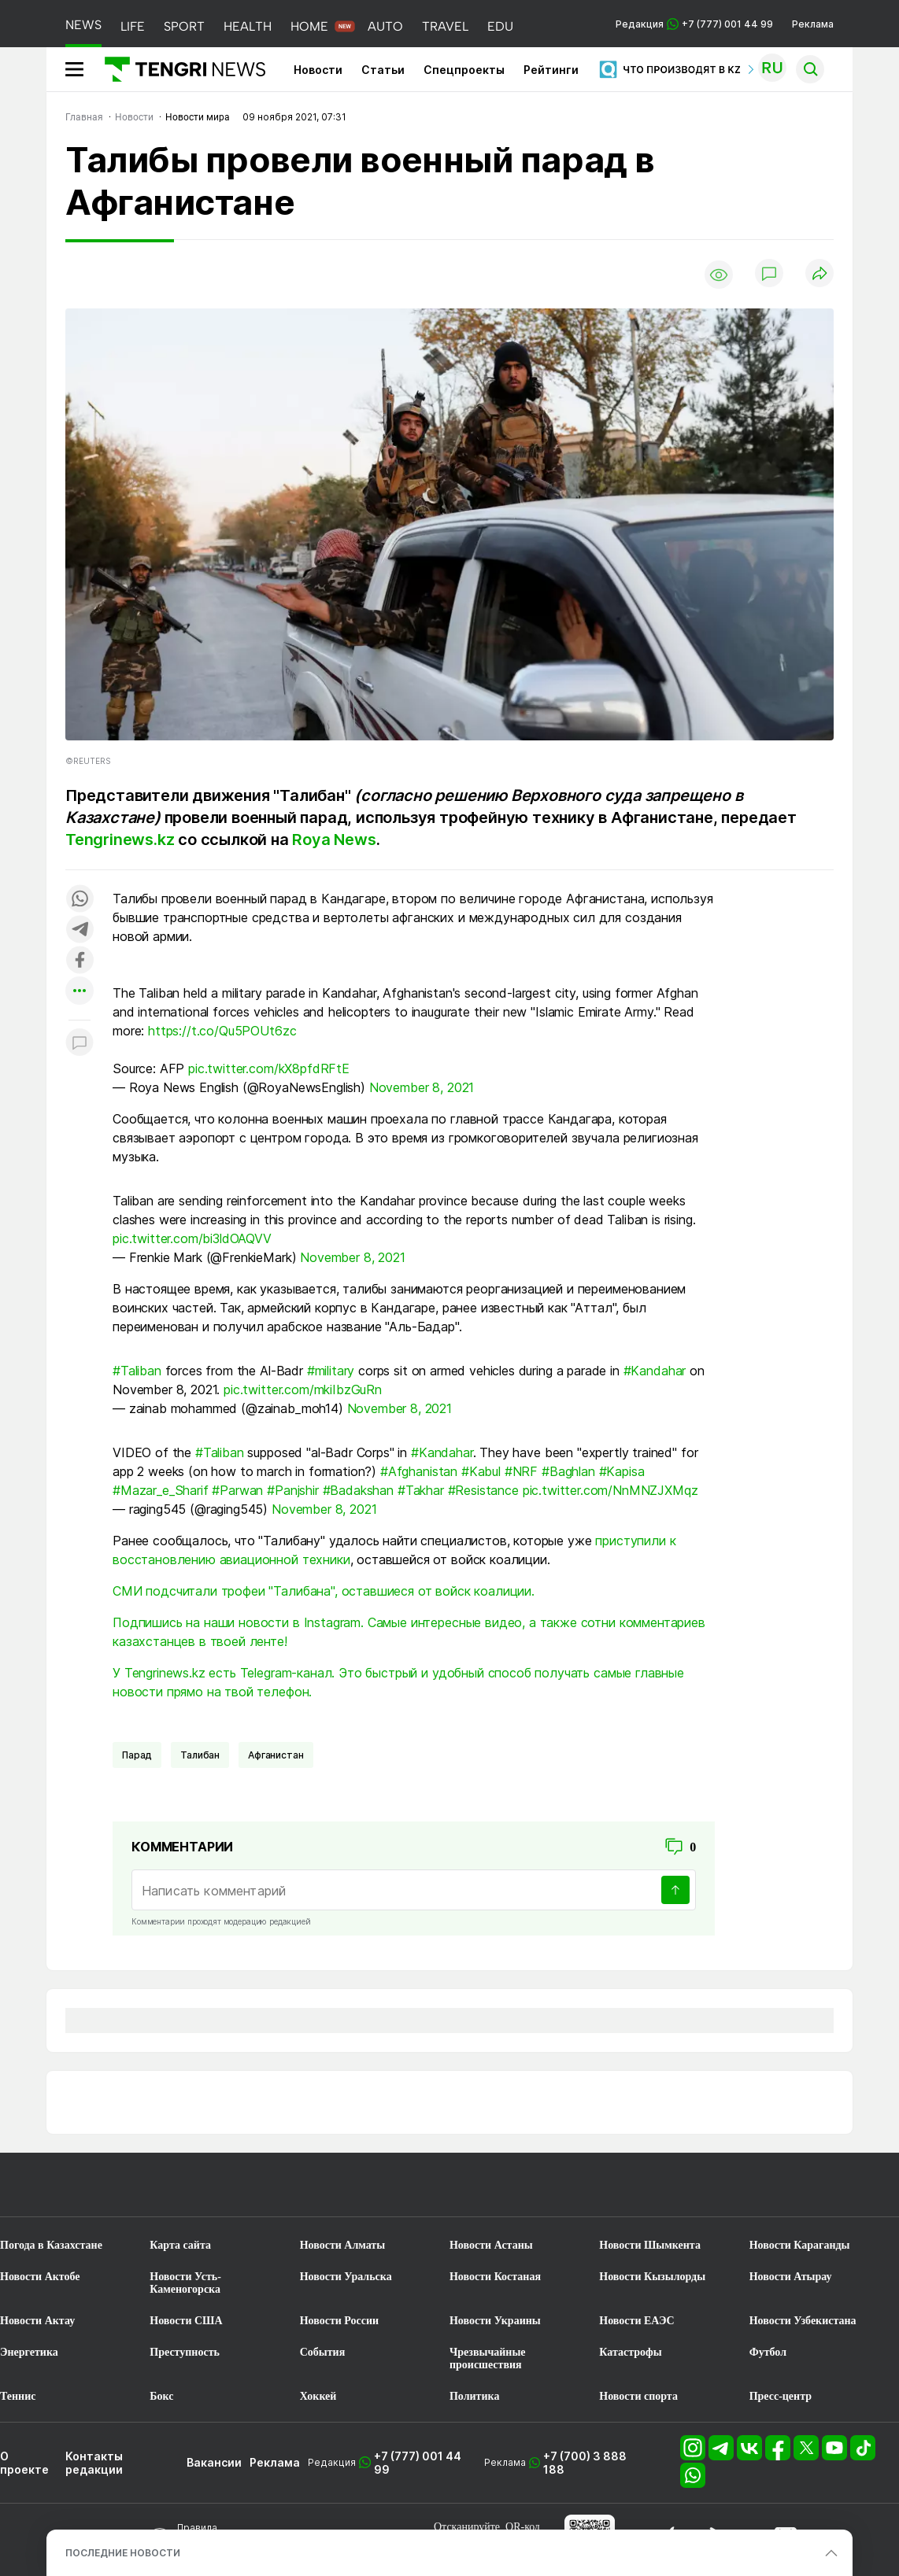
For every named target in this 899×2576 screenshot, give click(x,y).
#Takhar (421, 1490)
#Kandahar (654, 1370)
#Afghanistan (418, 1471)
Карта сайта (180, 2245)
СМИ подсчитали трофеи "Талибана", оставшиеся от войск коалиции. (324, 1591)
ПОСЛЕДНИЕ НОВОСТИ (122, 2553)
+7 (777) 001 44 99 (417, 2462)
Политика (474, 2396)
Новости (318, 69)
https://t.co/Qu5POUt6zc (222, 1031)
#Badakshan (358, 1490)
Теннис (17, 2396)
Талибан (200, 1755)
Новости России (339, 2321)
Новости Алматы (343, 2245)
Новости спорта (638, 2396)
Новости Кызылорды (652, 2277)
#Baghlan (568, 1471)
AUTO (385, 26)
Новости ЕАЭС (636, 2321)
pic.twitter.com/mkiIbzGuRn (303, 1389)
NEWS (83, 24)
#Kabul (481, 1471)
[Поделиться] (819, 274)
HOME (309, 26)
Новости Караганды (799, 2245)
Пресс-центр (780, 2396)
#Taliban (137, 1370)
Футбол (767, 2352)
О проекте (24, 2462)
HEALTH (248, 26)
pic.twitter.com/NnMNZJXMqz (610, 1490)
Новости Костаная (495, 2277)
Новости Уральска (346, 2277)
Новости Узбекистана (802, 2321)
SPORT (184, 26)
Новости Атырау (790, 2277)
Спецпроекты (464, 69)
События (323, 2352)
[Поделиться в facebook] (79, 961)
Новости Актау (37, 2321)
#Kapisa (622, 1471)
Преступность (185, 2352)
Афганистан (275, 1755)
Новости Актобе (40, 2277)
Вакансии (214, 2462)
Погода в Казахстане (51, 2245)
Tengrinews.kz (119, 839)
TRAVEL (445, 26)
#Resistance (483, 1490)
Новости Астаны (491, 2245)
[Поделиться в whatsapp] (79, 899)
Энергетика (29, 2352)
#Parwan (237, 1490)
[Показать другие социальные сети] (79, 991)
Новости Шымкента (650, 2245)
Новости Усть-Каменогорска (185, 2283)
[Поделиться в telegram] (79, 930)
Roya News (334, 839)
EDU (500, 26)
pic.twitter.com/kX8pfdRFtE (269, 1068)
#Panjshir (293, 1490)
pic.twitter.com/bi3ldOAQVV (192, 1238)
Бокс (161, 2396)
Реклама (813, 24)
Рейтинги (551, 69)
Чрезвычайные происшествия (488, 2358)
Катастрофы (630, 2352)
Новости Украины (495, 2321)
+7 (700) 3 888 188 (585, 2462)
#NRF (521, 1471)
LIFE (132, 26)
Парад (137, 1755)
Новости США (186, 2321)
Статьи (383, 69)
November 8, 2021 (421, 1087)
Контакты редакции (94, 2462)
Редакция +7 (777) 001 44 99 (694, 24)
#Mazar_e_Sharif (161, 1490)
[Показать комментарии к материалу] (79, 1043)
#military (331, 1370)
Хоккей (318, 2396)
